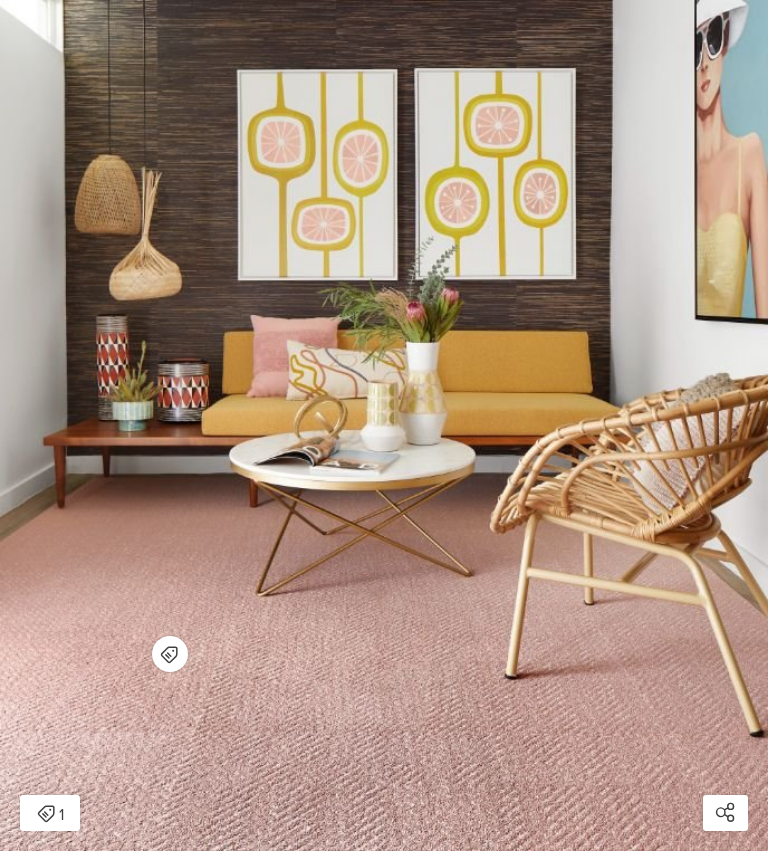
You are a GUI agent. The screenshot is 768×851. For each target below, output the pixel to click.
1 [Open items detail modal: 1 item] (50, 815)
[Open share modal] (725, 813)
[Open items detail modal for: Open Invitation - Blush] (170, 654)
